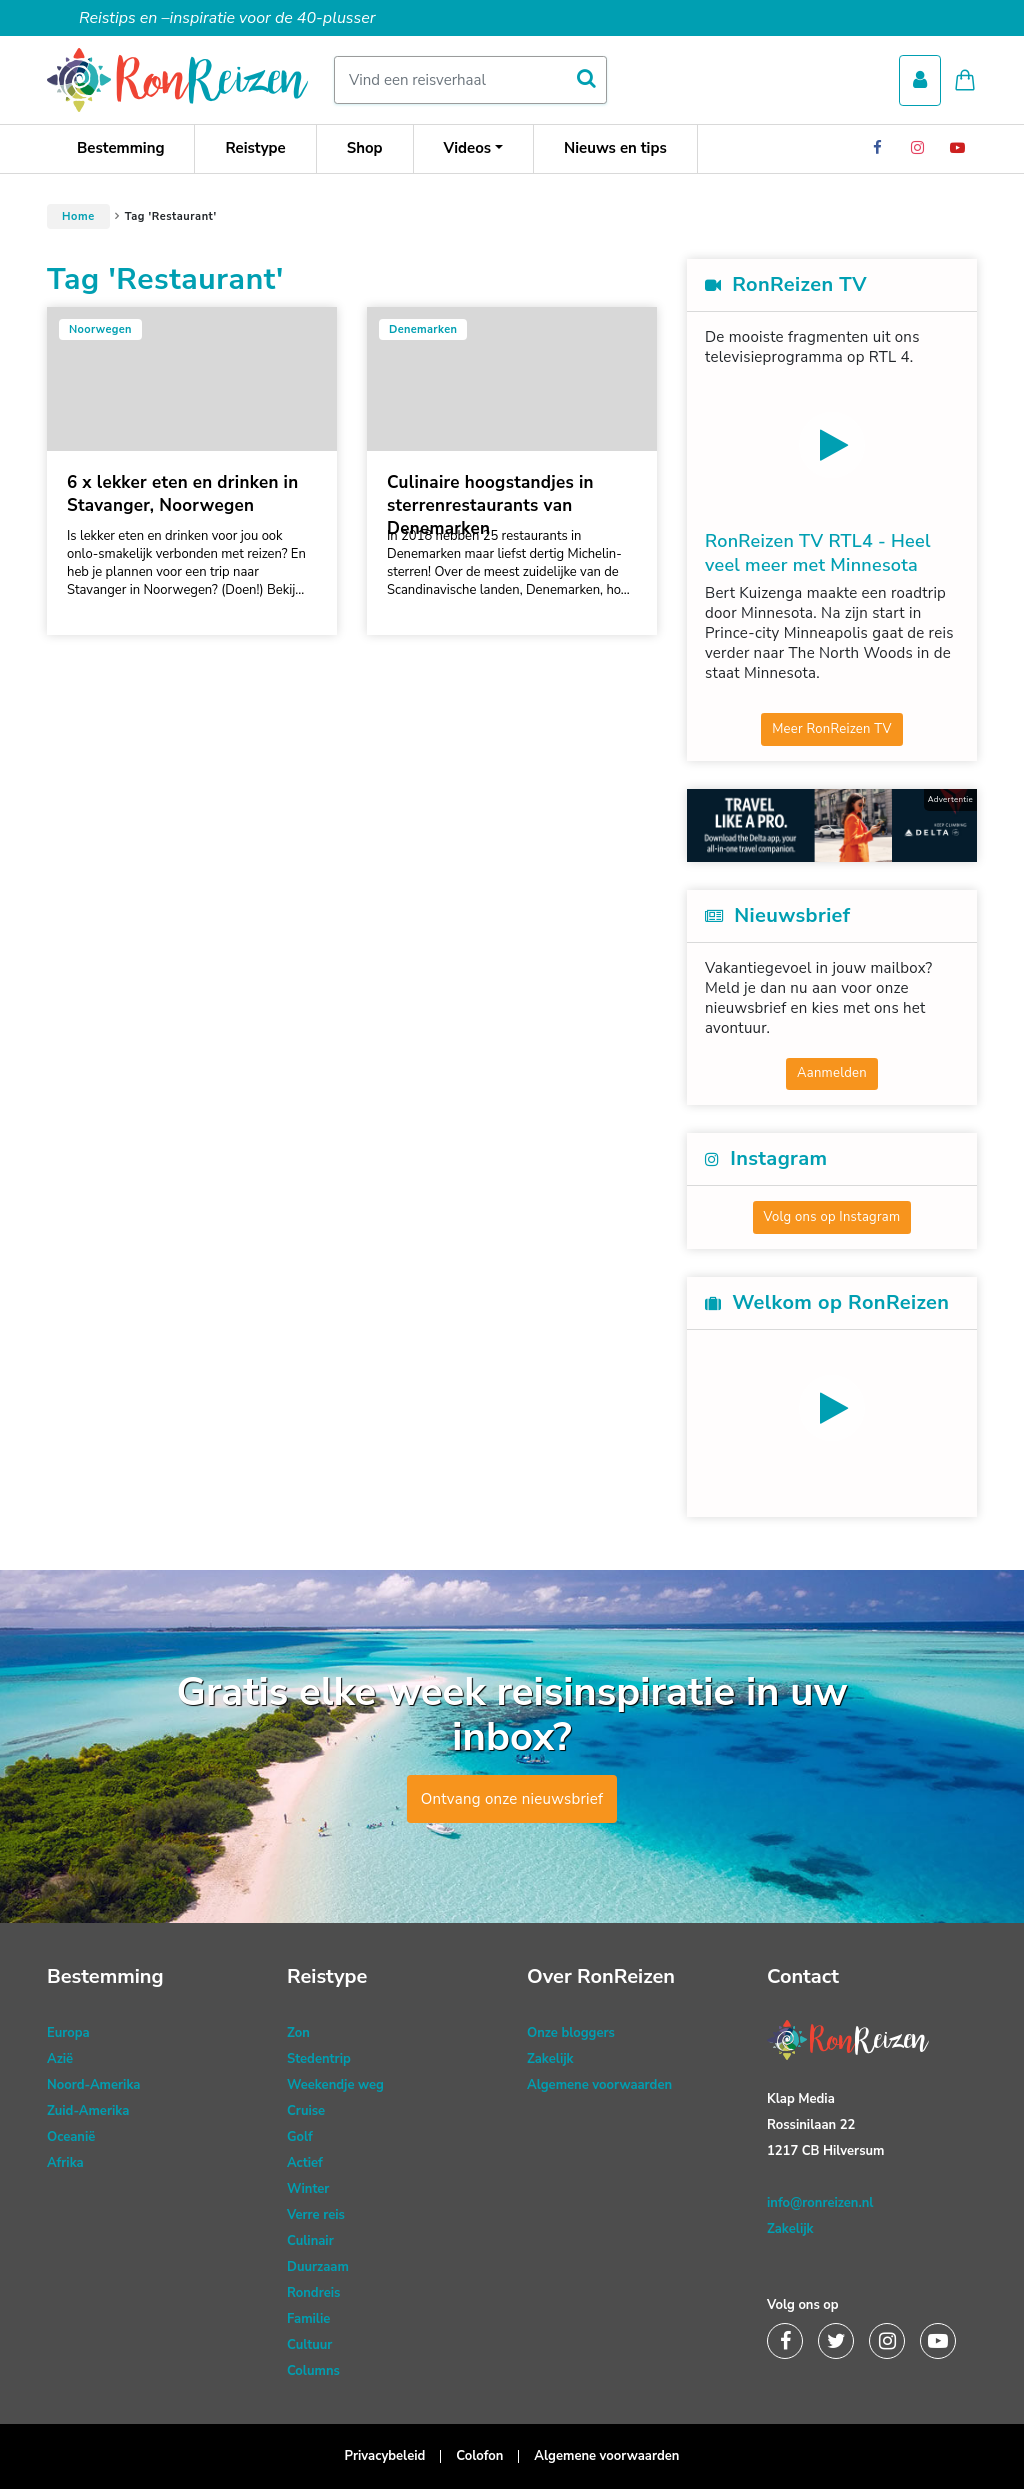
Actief (305, 2163)
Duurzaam (318, 2267)
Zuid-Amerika (88, 2111)
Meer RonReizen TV (832, 729)
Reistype (255, 148)
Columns (313, 2371)
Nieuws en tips (615, 148)
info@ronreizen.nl (820, 2203)
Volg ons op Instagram (832, 1217)
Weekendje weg (335, 2085)
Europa (68, 2033)
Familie (308, 2319)
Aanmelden (832, 1073)
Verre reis (316, 2215)
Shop (365, 148)
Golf (300, 2137)
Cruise (306, 2111)
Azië (60, 2059)
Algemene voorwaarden (599, 2085)
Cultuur (309, 2345)
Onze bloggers (571, 2033)
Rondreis (313, 2293)
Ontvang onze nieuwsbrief (512, 1799)
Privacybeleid (385, 2456)
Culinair (310, 2241)
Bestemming (120, 148)
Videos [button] (468, 148)
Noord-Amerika (93, 2085)
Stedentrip (319, 2059)
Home (78, 216)
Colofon (479, 2456)
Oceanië (71, 2137)
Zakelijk (550, 2059)
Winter (308, 2189)
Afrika (65, 2163)
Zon (298, 2033)
